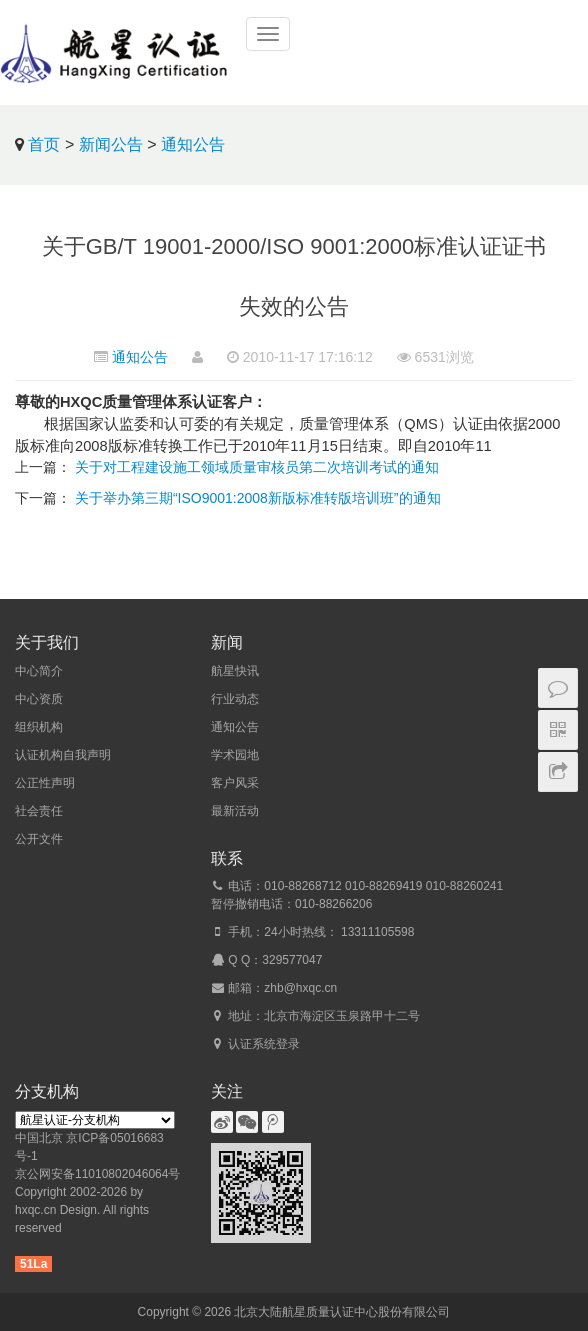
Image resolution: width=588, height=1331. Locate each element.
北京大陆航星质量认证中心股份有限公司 (342, 1312)
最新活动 (235, 811)
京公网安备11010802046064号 (97, 1174)
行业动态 (235, 699)
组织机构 (39, 727)
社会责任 (39, 811)
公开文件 (39, 839)
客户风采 (235, 783)
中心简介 (39, 671)
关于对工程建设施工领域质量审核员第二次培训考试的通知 (257, 467)
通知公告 (193, 144)
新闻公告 (111, 144)
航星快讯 (235, 671)
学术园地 (235, 755)
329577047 (292, 960)
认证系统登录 (264, 1044)
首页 (44, 144)
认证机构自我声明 (63, 755)
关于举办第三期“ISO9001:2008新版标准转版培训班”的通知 (258, 498)
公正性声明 (45, 783)
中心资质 (39, 699)
